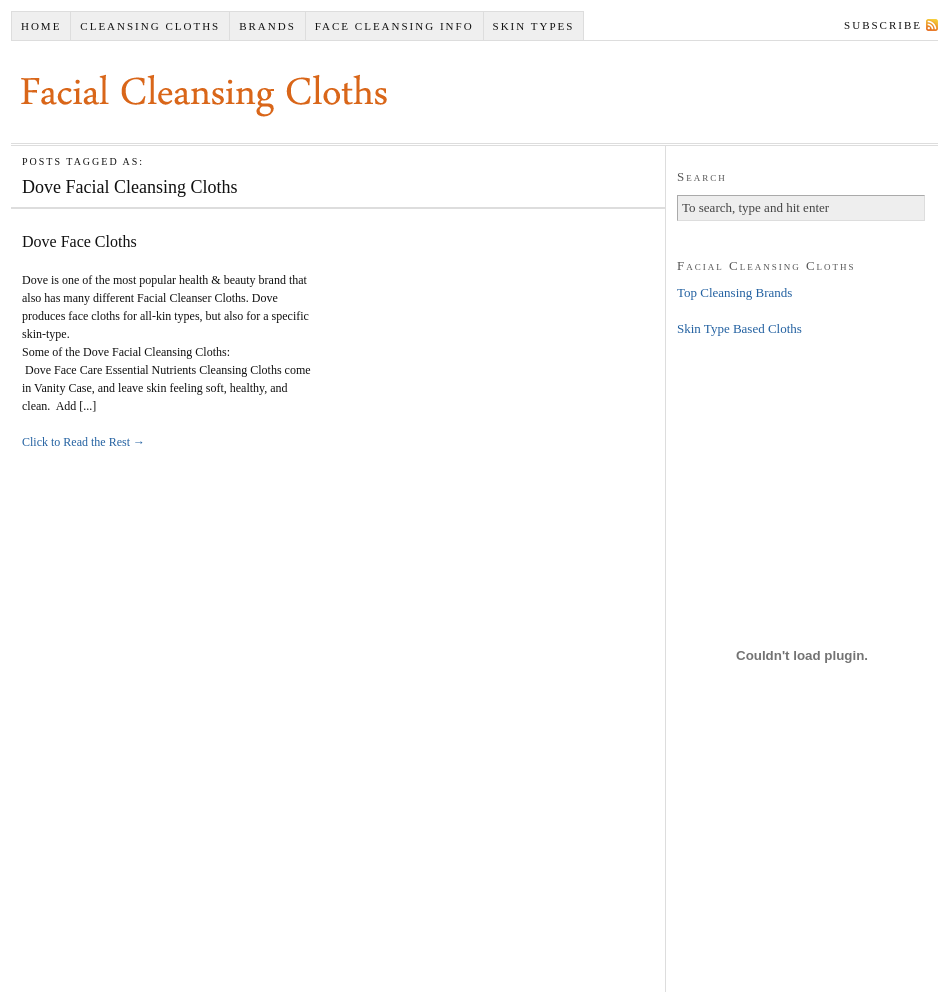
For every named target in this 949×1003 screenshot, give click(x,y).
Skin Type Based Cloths (739, 328)
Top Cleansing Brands (734, 292)
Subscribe (883, 25)
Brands (267, 26)
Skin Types (534, 26)
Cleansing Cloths (150, 26)
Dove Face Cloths (79, 241)
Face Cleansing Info (394, 26)
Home (41, 26)
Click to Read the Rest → (83, 442)
